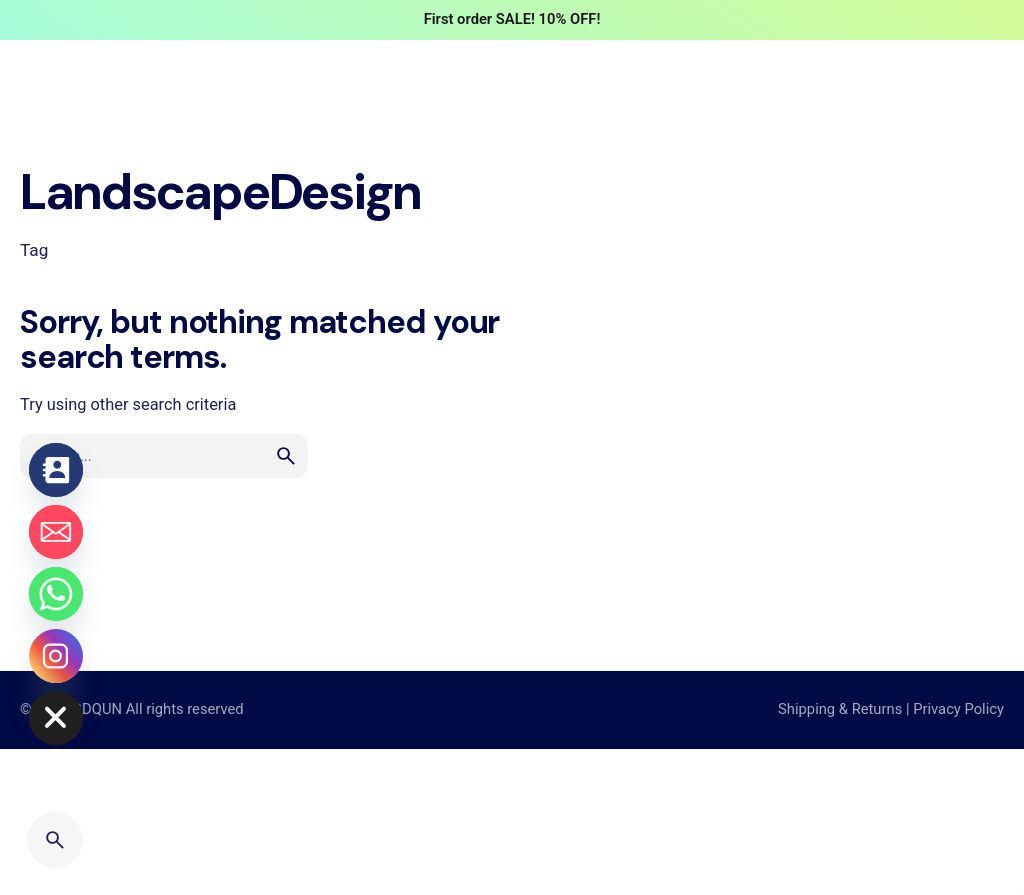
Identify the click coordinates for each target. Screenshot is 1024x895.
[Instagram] (56, 656)
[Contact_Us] (56, 470)
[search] (286, 456)
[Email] (56, 532)
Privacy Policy (958, 709)
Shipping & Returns (840, 709)
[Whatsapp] (56, 594)
